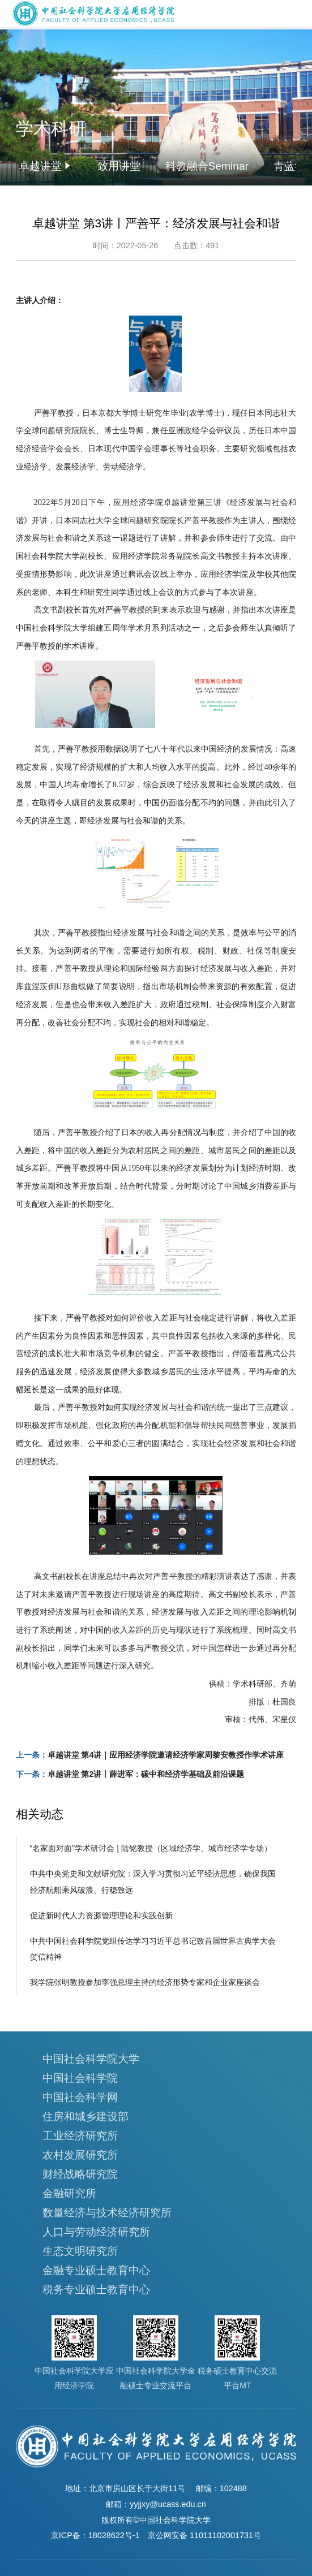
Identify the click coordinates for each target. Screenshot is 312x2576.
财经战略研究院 (80, 2174)
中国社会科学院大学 (90, 2059)
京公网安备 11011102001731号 (204, 2535)
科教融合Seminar (207, 166)
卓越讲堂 (40, 166)
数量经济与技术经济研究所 (107, 2213)
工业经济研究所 (80, 2136)
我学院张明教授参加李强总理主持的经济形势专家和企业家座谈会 (145, 1982)
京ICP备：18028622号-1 (95, 2535)
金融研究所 (69, 2193)
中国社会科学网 (80, 2097)
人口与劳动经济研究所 (96, 2232)
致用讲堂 (118, 166)
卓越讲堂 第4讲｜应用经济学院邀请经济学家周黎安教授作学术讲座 (166, 1754)
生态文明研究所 (80, 2251)
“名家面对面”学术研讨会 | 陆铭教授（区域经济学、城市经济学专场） (151, 1848)
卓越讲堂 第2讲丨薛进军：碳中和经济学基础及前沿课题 (146, 1774)
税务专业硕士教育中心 (96, 2289)
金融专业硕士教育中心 (96, 2270)
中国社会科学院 (80, 2078)
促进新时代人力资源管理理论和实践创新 (101, 1915)
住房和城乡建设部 (85, 2116)
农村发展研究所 (80, 2155)
